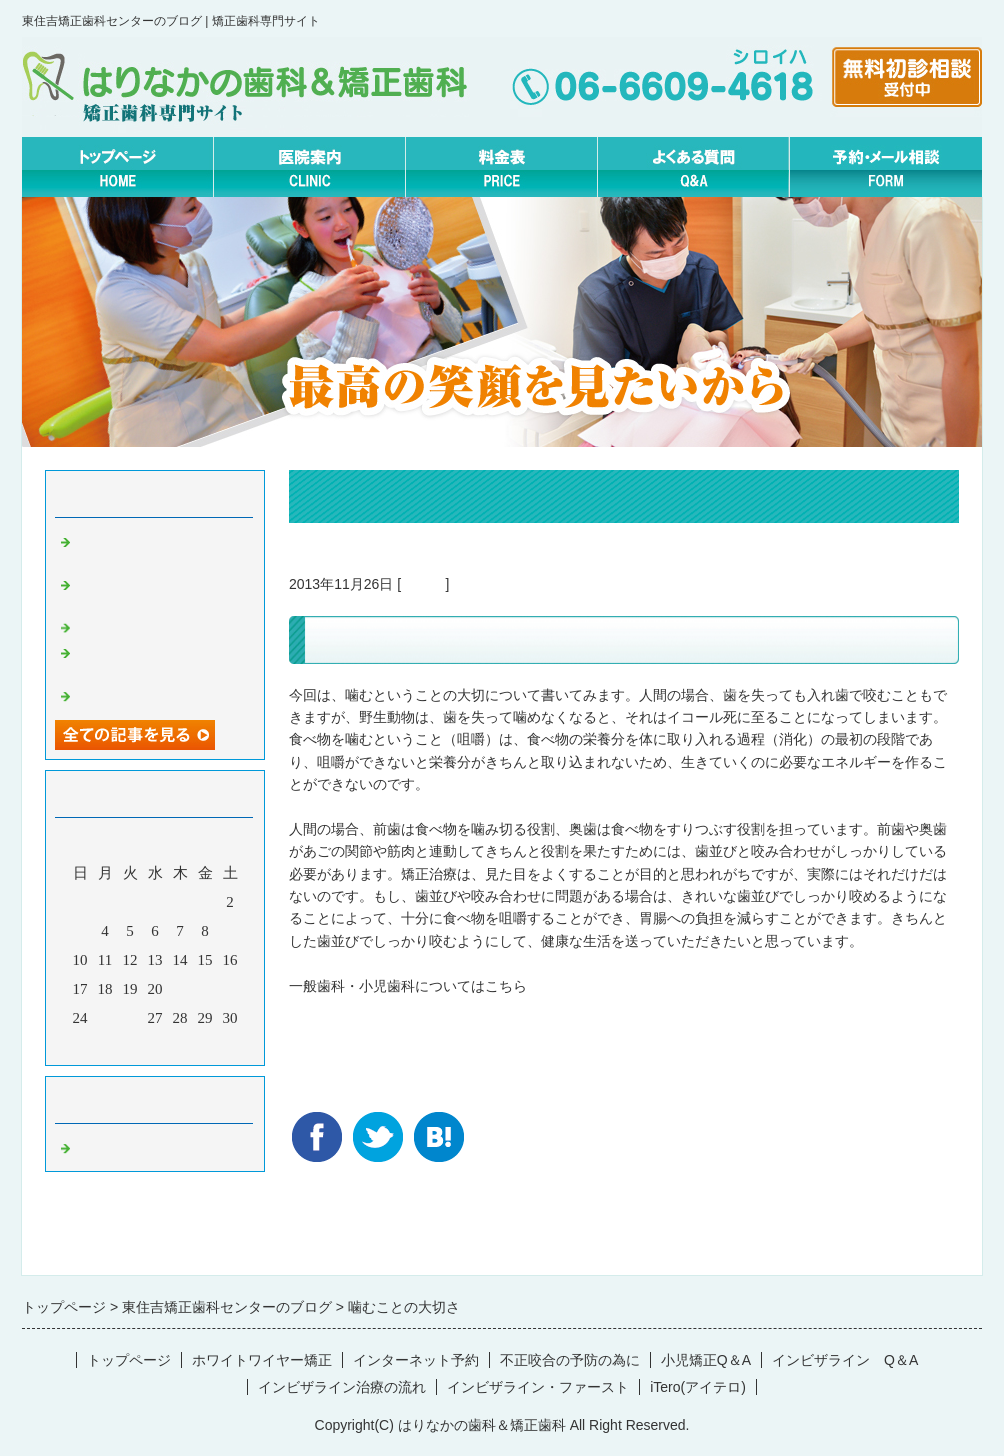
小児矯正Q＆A (706, 1360)
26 (130, 1018)
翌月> (193, 1045)
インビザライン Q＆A (845, 1360)
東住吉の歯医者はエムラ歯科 (380, 1008)
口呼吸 (97, 626)
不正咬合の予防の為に (570, 1360)
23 (230, 989)
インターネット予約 (416, 1360)
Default (423, 584)
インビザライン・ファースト (538, 1387)
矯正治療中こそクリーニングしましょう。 (165, 548)
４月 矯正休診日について (165, 694)
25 (105, 1018)
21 (180, 989)
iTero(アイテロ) (698, 1387)
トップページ (129, 1360)
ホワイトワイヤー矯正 (262, 1360)
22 (205, 989)
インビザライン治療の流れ (342, 1387)
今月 (155, 1045)
